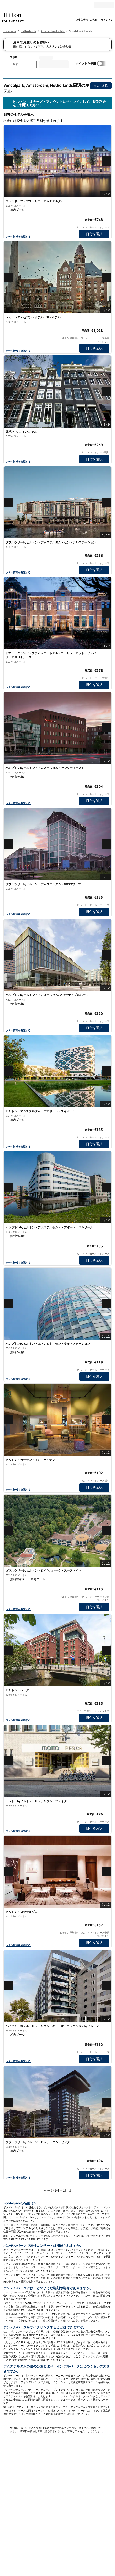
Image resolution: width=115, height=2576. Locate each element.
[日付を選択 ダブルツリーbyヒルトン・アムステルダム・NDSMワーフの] (94, 912)
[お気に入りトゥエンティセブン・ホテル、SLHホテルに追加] (107, 318)
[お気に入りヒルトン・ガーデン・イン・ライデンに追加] (107, 1460)
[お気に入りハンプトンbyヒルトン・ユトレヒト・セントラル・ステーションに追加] (107, 1344)
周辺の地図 (101, 85)
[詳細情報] (106, 220)
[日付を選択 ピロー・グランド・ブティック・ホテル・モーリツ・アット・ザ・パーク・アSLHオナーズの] (94, 685)
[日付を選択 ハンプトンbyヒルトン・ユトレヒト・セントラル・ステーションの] (94, 1376)
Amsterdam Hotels (53, 31)
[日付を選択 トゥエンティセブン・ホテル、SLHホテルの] (94, 348)
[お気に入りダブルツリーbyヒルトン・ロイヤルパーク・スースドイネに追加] (107, 1571)
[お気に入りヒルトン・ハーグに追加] (107, 1690)
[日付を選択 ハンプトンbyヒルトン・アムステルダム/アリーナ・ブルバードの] (94, 1028)
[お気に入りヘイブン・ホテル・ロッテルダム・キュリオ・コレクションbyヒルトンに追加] (107, 2026)
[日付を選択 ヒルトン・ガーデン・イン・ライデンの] (94, 1487)
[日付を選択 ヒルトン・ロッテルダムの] (94, 1943)
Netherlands (28, 31)
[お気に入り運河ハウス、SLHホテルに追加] (107, 432)
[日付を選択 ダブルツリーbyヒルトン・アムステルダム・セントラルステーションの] (94, 570)
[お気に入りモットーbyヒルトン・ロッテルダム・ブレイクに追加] (107, 1801)
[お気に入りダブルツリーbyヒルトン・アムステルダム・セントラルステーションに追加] (107, 543)
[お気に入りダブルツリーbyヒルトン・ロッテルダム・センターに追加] (107, 2142)
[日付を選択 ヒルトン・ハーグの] (94, 1718)
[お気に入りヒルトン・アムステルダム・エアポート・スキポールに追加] (107, 1112)
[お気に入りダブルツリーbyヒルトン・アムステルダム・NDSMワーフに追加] (107, 884)
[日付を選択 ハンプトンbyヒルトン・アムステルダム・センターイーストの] (94, 801)
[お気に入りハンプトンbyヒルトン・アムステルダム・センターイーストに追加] (107, 768)
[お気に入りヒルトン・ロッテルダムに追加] (107, 1912)
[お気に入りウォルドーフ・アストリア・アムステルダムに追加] (107, 202)
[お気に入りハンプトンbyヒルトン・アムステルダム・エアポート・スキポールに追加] (107, 1228)
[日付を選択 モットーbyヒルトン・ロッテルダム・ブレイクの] (94, 1828)
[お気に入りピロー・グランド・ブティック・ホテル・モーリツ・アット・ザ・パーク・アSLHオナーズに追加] (107, 654)
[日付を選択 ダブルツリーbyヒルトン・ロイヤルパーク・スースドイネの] (94, 1607)
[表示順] (23, 64)
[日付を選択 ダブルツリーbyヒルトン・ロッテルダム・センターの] (94, 2175)
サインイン (107, 19)
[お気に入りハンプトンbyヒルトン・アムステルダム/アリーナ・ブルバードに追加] (107, 995)
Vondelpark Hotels (80, 31)
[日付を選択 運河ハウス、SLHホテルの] (94, 459)
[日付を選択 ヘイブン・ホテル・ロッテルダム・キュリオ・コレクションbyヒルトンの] (94, 2059)
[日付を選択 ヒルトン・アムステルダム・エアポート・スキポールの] (94, 1144)
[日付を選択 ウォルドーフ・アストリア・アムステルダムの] (94, 234)
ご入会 (93, 19)
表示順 (13, 57)
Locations (9, 31)
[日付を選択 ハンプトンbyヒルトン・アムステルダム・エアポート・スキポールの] (94, 1260)
